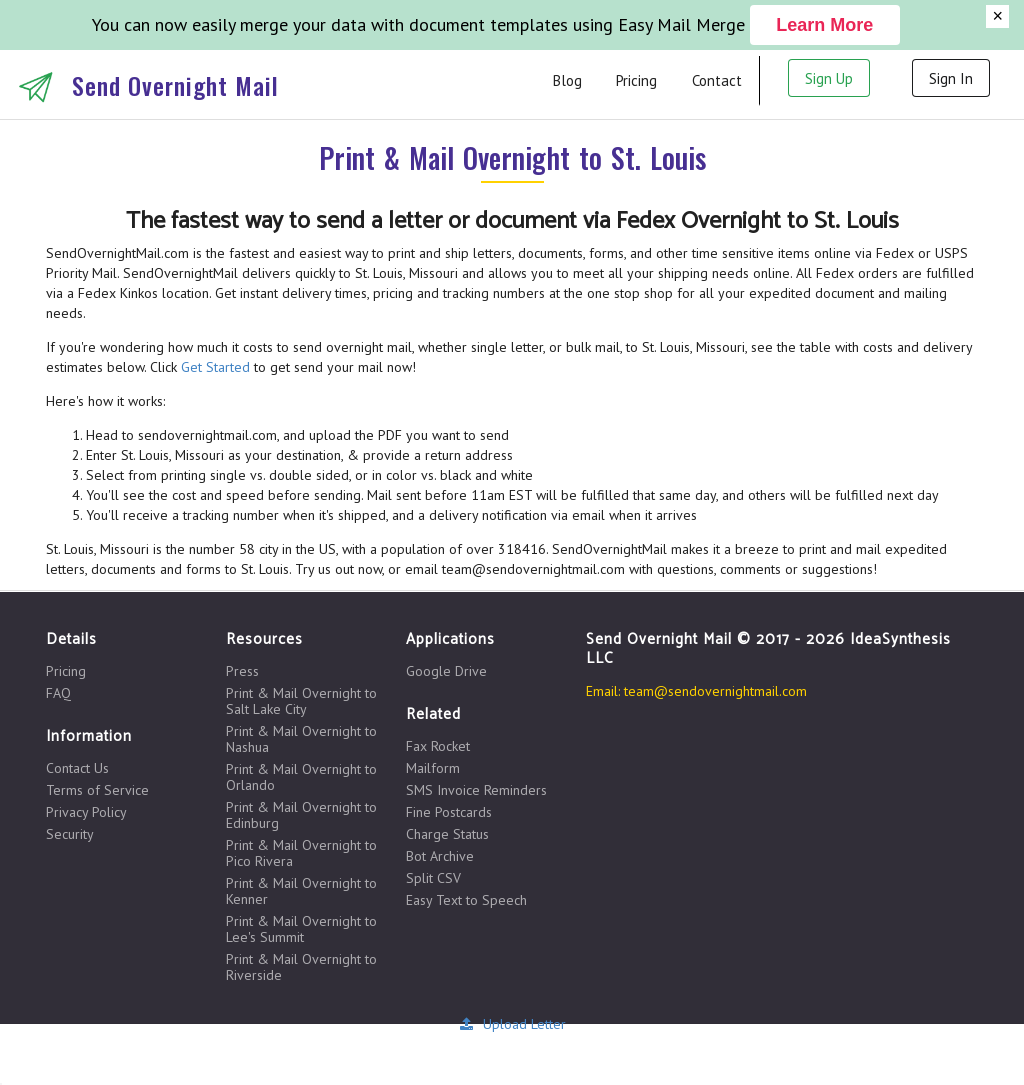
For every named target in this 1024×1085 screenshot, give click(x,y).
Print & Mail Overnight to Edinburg (301, 815)
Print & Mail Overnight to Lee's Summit (301, 929)
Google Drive (446, 671)
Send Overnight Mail (175, 85)
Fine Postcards (449, 812)
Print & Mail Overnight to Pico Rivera (301, 853)
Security (70, 833)
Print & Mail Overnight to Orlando (301, 777)
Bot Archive (440, 856)
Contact (717, 80)
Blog (567, 80)
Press (242, 671)
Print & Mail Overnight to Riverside (301, 966)
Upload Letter (511, 1024)
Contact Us (77, 768)
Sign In (951, 78)
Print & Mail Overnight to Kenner (301, 891)
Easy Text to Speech (466, 899)
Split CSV (433, 878)
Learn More (824, 25)
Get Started (215, 367)
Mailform (433, 768)
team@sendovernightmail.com (715, 691)
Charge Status (447, 834)
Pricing (636, 80)
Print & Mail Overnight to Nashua (301, 739)
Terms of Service (97, 790)
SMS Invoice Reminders (476, 790)
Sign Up (829, 78)
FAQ (58, 692)
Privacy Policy (86, 812)
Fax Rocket (438, 746)
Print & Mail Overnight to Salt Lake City (301, 701)
